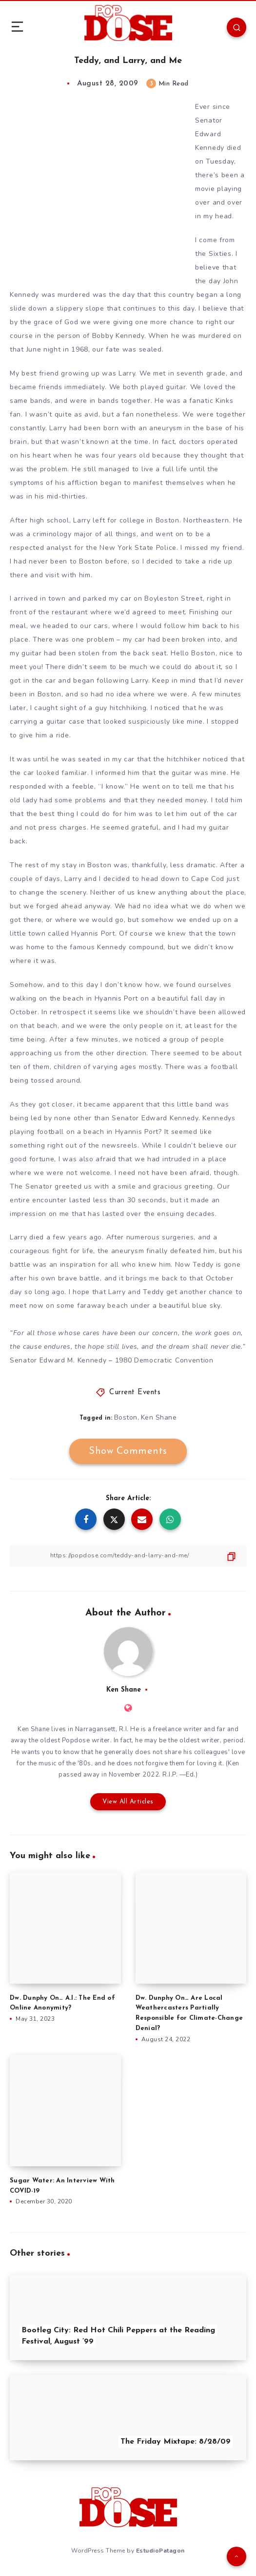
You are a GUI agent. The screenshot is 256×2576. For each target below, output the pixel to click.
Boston (126, 1417)
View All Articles (128, 1802)
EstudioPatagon (160, 2551)
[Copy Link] (128, 1556)
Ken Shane (159, 1417)
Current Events (134, 1392)
